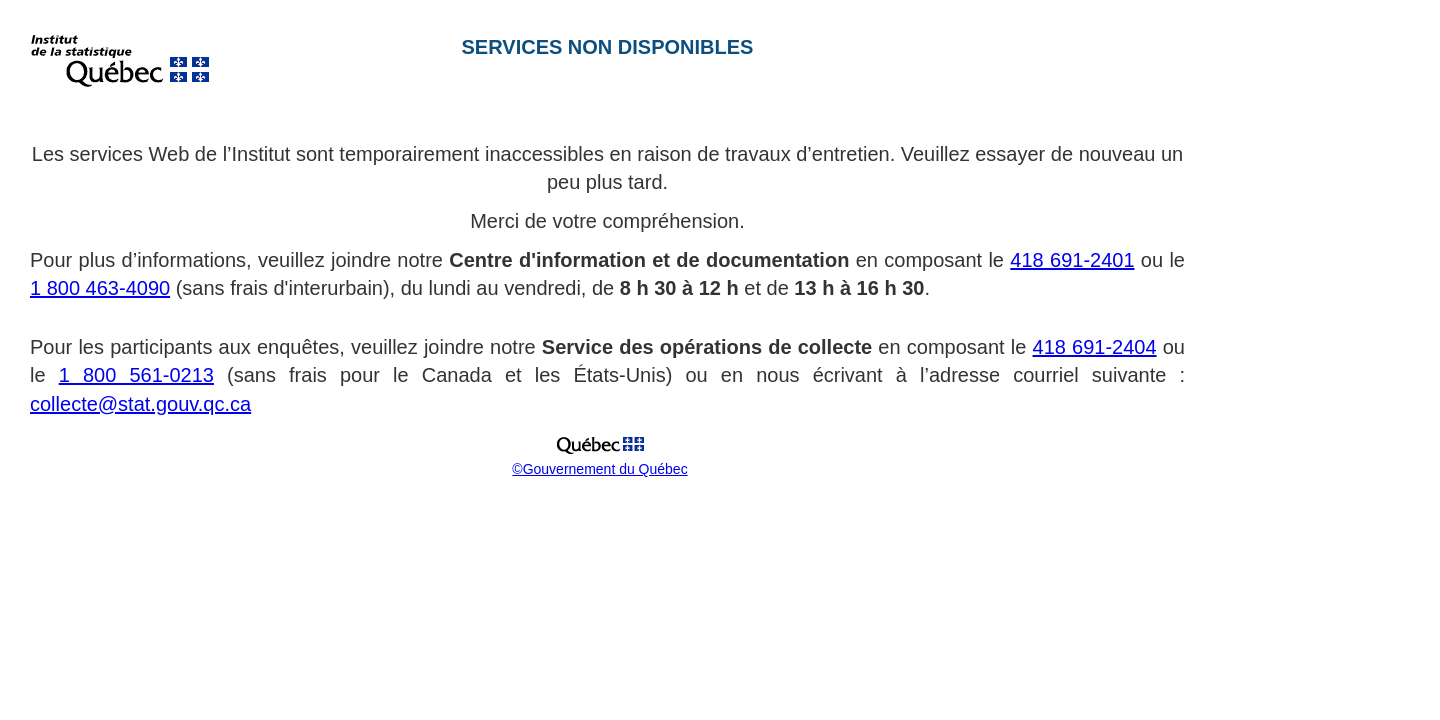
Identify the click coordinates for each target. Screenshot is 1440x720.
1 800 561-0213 (136, 375)
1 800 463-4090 (100, 288)
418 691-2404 (1095, 347)
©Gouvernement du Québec (599, 469)
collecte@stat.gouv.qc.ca (140, 404)
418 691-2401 (1072, 260)
